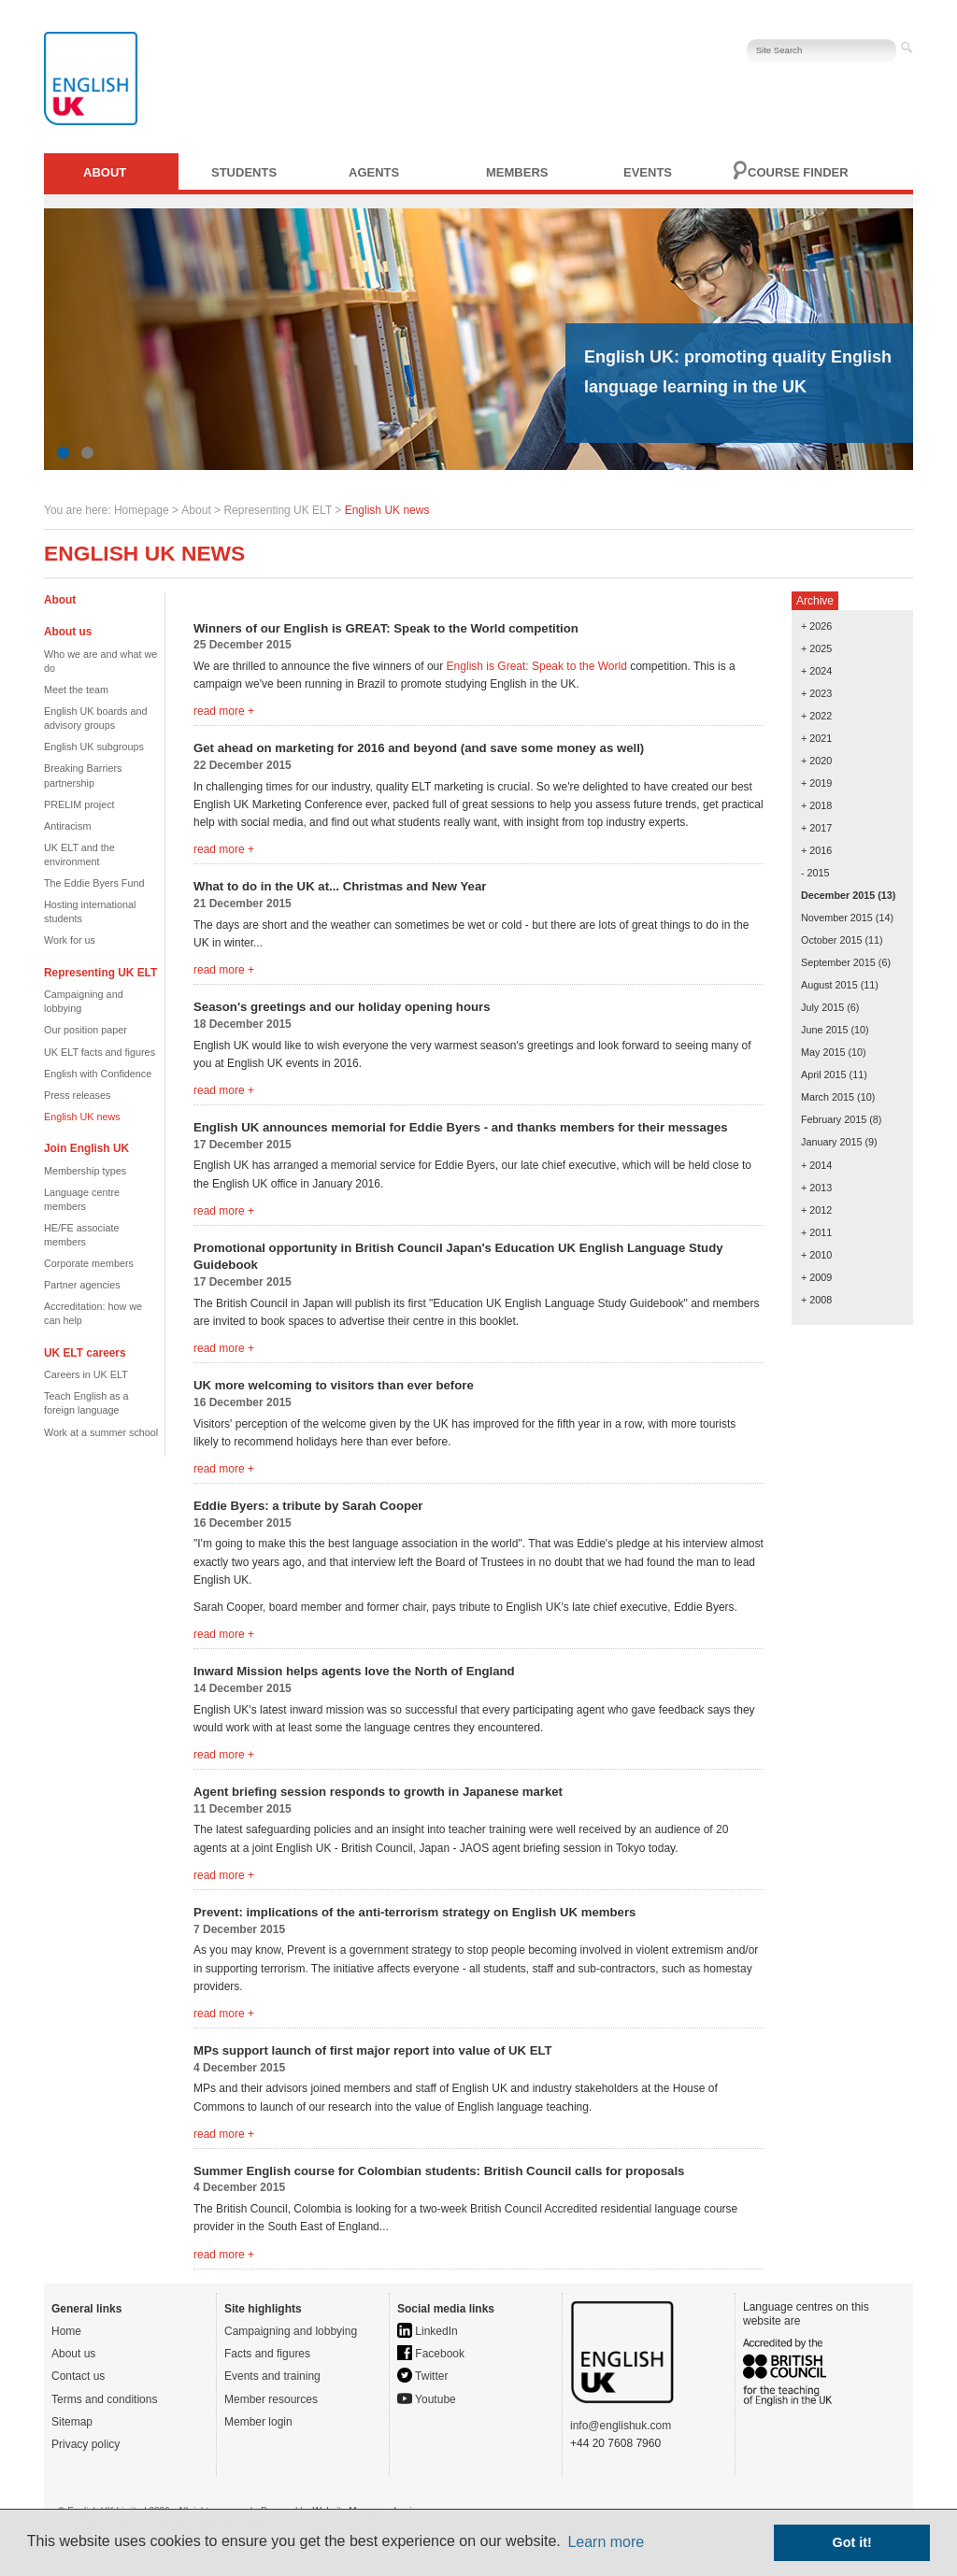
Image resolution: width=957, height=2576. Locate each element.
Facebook (430, 2353)
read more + (223, 711)
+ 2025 (816, 648)
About (104, 172)
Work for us (69, 940)
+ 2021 (816, 738)
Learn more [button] (605, 2542)
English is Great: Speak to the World (537, 666)
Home (66, 2331)
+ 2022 (816, 715)
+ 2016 (816, 850)
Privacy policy (85, 2444)
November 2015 (837, 917)
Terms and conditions (104, 2399)
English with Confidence (97, 1073)
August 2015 (829, 984)
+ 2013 (816, 1187)
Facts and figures (267, 2353)
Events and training (272, 2376)
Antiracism (67, 826)
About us (73, 2353)
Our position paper (85, 1029)
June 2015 (824, 1029)
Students (244, 172)
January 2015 (831, 1141)
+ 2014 (816, 1165)
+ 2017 (816, 827)
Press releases (77, 1095)
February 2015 (833, 1119)
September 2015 (838, 962)
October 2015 (831, 940)
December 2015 (838, 895)
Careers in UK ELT (86, 1374)
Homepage (141, 510)
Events (647, 172)
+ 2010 (816, 1254)
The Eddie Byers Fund (94, 883)
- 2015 (815, 872)
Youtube (426, 2399)
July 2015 (822, 1007)
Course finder (798, 172)
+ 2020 (816, 760)
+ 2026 (816, 626)
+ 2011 (816, 1232)
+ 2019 (816, 783)
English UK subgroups (94, 746)
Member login (258, 2421)
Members (517, 172)
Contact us (78, 2376)
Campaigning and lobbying (290, 2331)
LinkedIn (427, 2331)
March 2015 (827, 1097)
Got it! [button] (852, 2542)
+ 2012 (816, 1210)
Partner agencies (82, 1284)
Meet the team (76, 689)
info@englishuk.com (620, 2425)
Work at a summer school (101, 1432)
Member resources (271, 2399)
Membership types (85, 1170)
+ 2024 (816, 670)
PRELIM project (79, 804)
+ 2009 (816, 1277)
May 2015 (823, 1052)
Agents (374, 172)
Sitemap (72, 2421)
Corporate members (89, 1263)
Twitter (422, 2376)
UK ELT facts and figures (99, 1052)
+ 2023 (816, 693)
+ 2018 (816, 805)
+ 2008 (816, 1299)
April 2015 (824, 1074)
